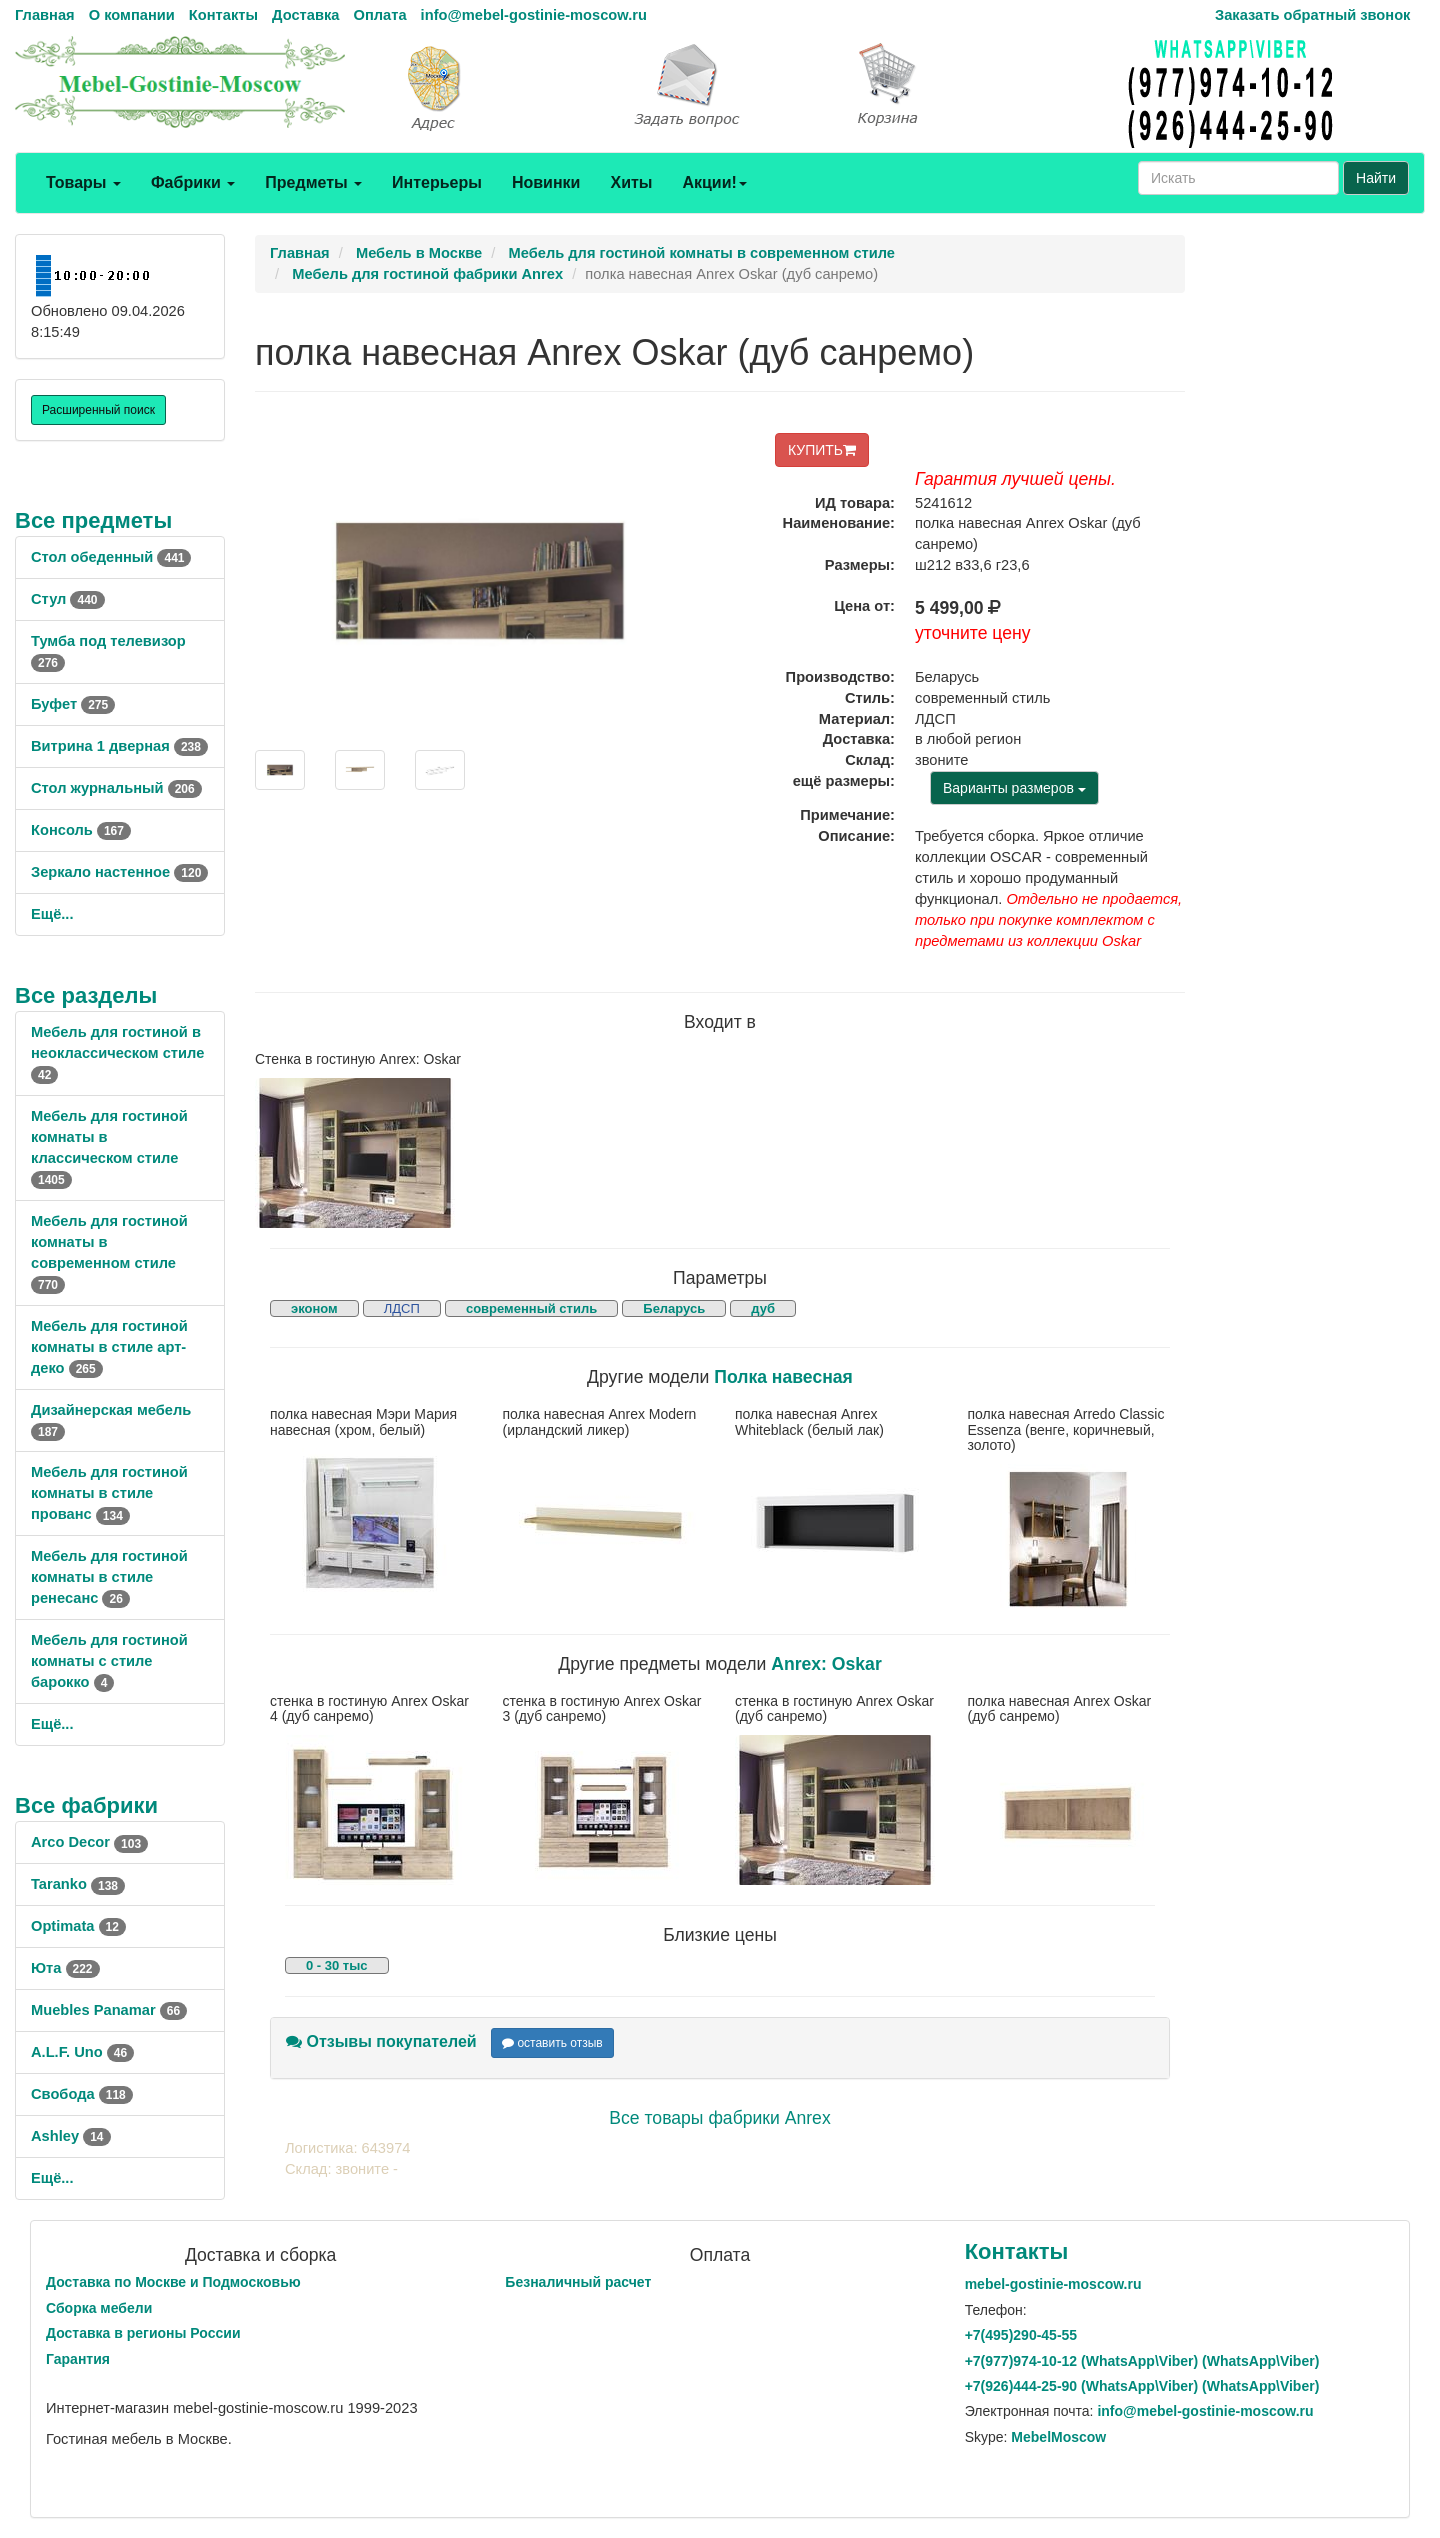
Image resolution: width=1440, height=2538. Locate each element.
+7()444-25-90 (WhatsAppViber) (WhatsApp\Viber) (1142, 2386)
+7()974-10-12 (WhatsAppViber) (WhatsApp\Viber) (1142, 2361)
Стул (68, 599)
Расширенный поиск (98, 410)
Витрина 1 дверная (119, 746)
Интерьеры (437, 182)
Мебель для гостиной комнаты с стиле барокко (109, 1661)
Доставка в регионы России (143, 2333)
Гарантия (78, 2359)
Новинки (546, 182)
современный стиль (531, 1308)
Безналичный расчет (578, 2282)
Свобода (82, 2094)
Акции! (714, 182)
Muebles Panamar (109, 2010)
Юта (65, 1968)
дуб (763, 1308)
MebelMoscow (1058, 2437)
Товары (83, 182)
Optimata (78, 1926)
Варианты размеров (1014, 788)
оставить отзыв (552, 2043)
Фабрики (193, 182)
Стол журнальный (116, 788)
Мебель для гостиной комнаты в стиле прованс (109, 1493)
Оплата (379, 15)
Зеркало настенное (119, 872)
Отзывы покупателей (381, 2041)
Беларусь (674, 1308)
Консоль (81, 830)
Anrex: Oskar (826, 1664)
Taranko (78, 1884)
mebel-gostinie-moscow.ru (1053, 2284)
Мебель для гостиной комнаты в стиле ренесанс (109, 1577)
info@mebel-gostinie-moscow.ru (534, 15)
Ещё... (52, 914)
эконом (314, 1308)
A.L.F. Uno (82, 2052)
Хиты (631, 182)
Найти (1376, 178)
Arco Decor (89, 1842)
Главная (45, 15)
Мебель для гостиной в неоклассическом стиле (117, 1053)
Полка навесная (783, 1377)
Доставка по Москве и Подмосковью (173, 2282)
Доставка (305, 15)
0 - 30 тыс (337, 1965)
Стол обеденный (111, 557)
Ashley (71, 2136)
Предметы (313, 182)
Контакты (223, 15)
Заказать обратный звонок (1312, 15)
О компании (132, 15)
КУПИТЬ (822, 450)
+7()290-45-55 (1021, 2335)
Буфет (73, 704)
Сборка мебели (99, 2308)
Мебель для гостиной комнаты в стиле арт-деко (109, 1347)
